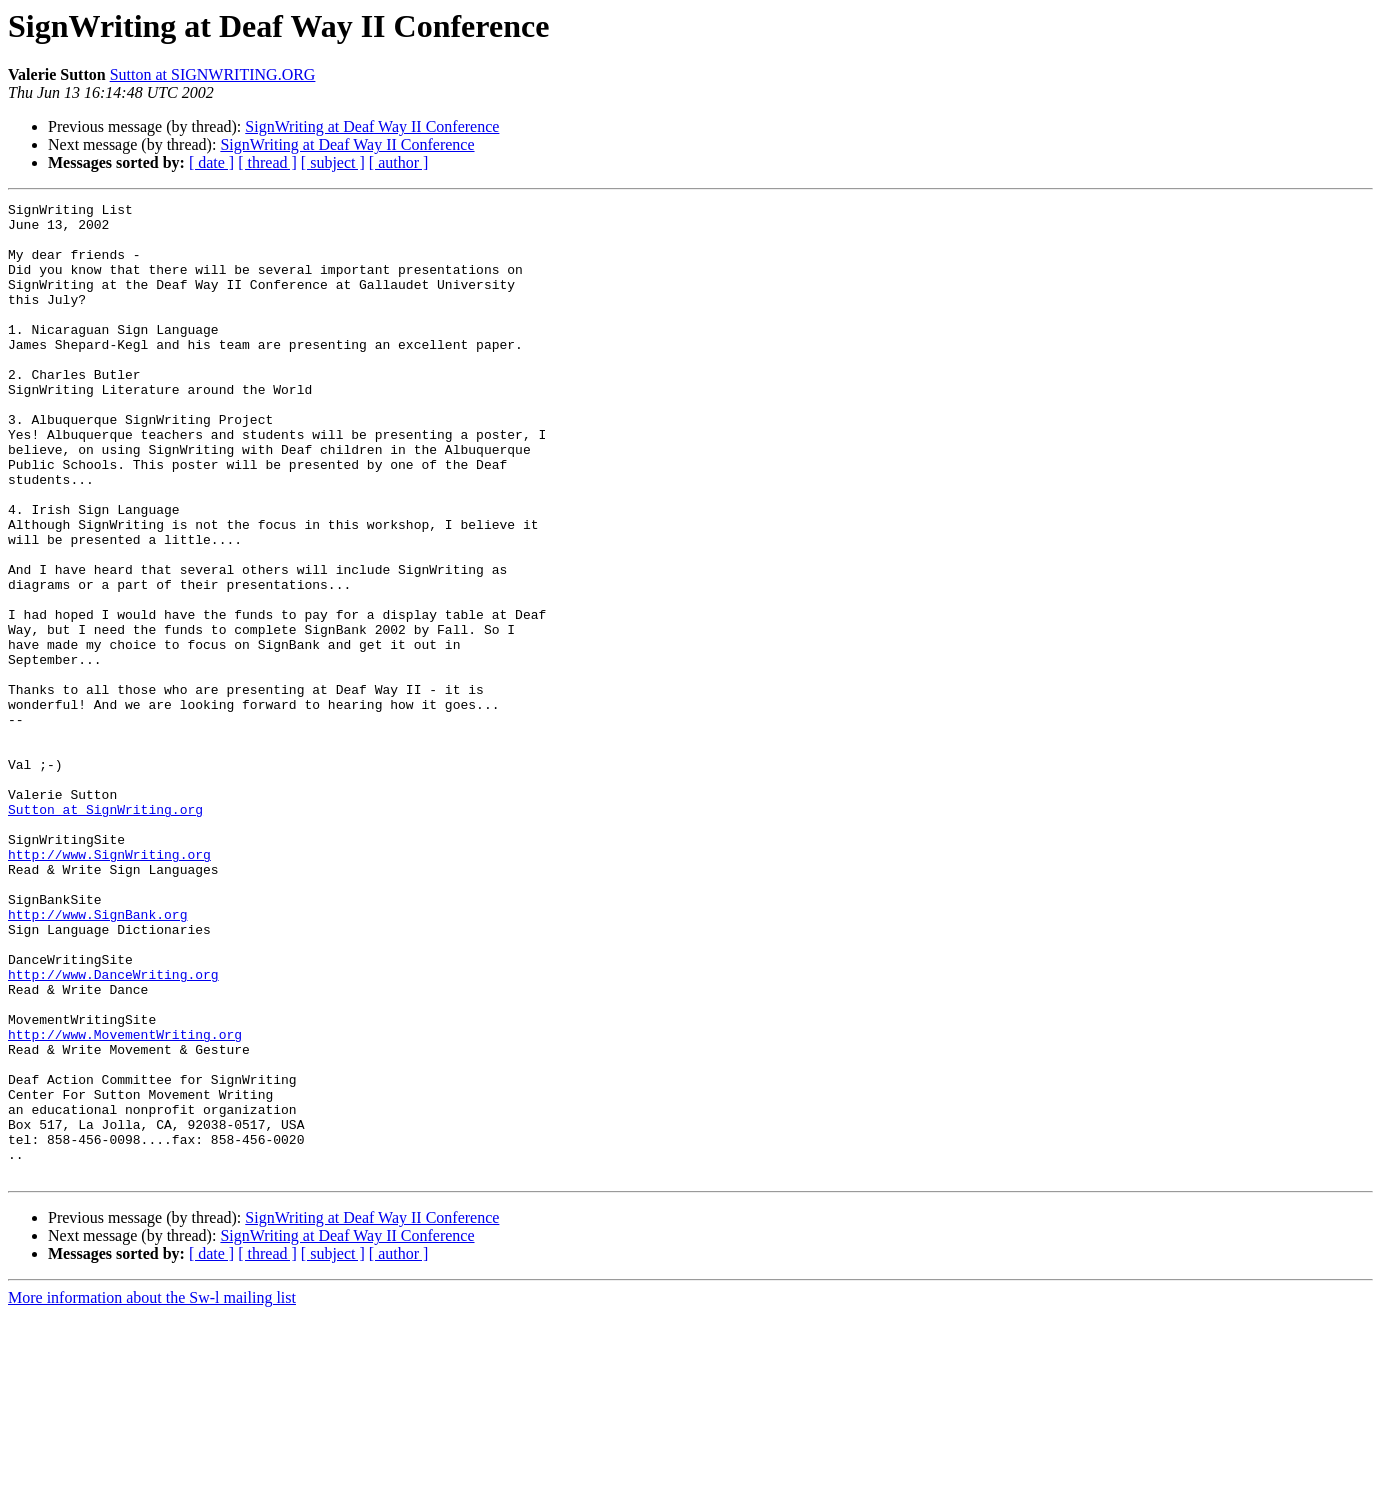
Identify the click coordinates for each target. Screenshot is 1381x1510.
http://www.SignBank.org (97, 1058)
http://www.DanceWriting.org (113, 1130)
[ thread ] (267, 162)
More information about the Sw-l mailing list (152, 1492)
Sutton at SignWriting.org (105, 932)
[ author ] (399, 162)
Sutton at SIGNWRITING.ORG (213, 74)
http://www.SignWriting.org (109, 986)
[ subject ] (333, 162)
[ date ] (211, 162)
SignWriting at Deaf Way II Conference (372, 126)
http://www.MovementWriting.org (125, 1202)
